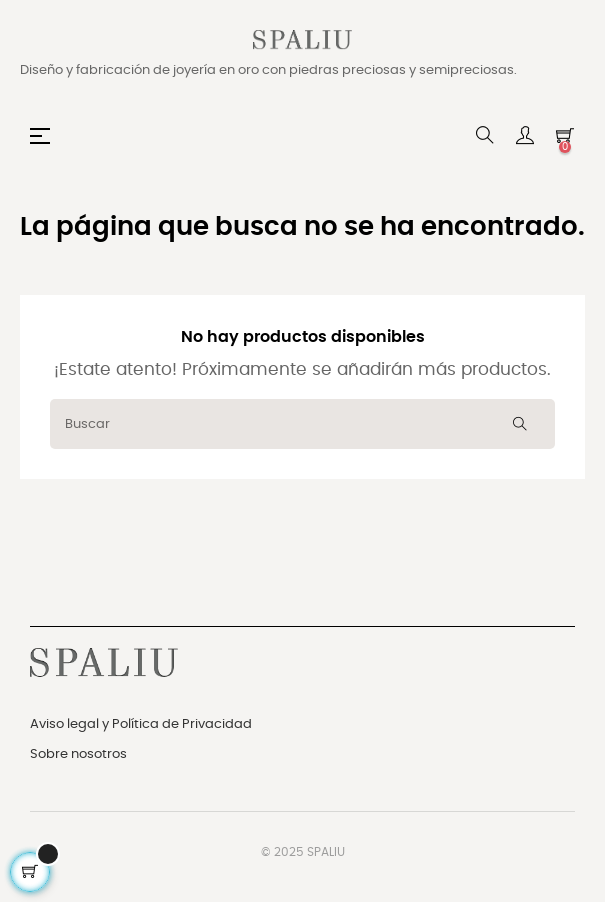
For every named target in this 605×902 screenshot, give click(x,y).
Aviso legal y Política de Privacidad (141, 724)
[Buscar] (302, 424)
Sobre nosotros (78, 754)
